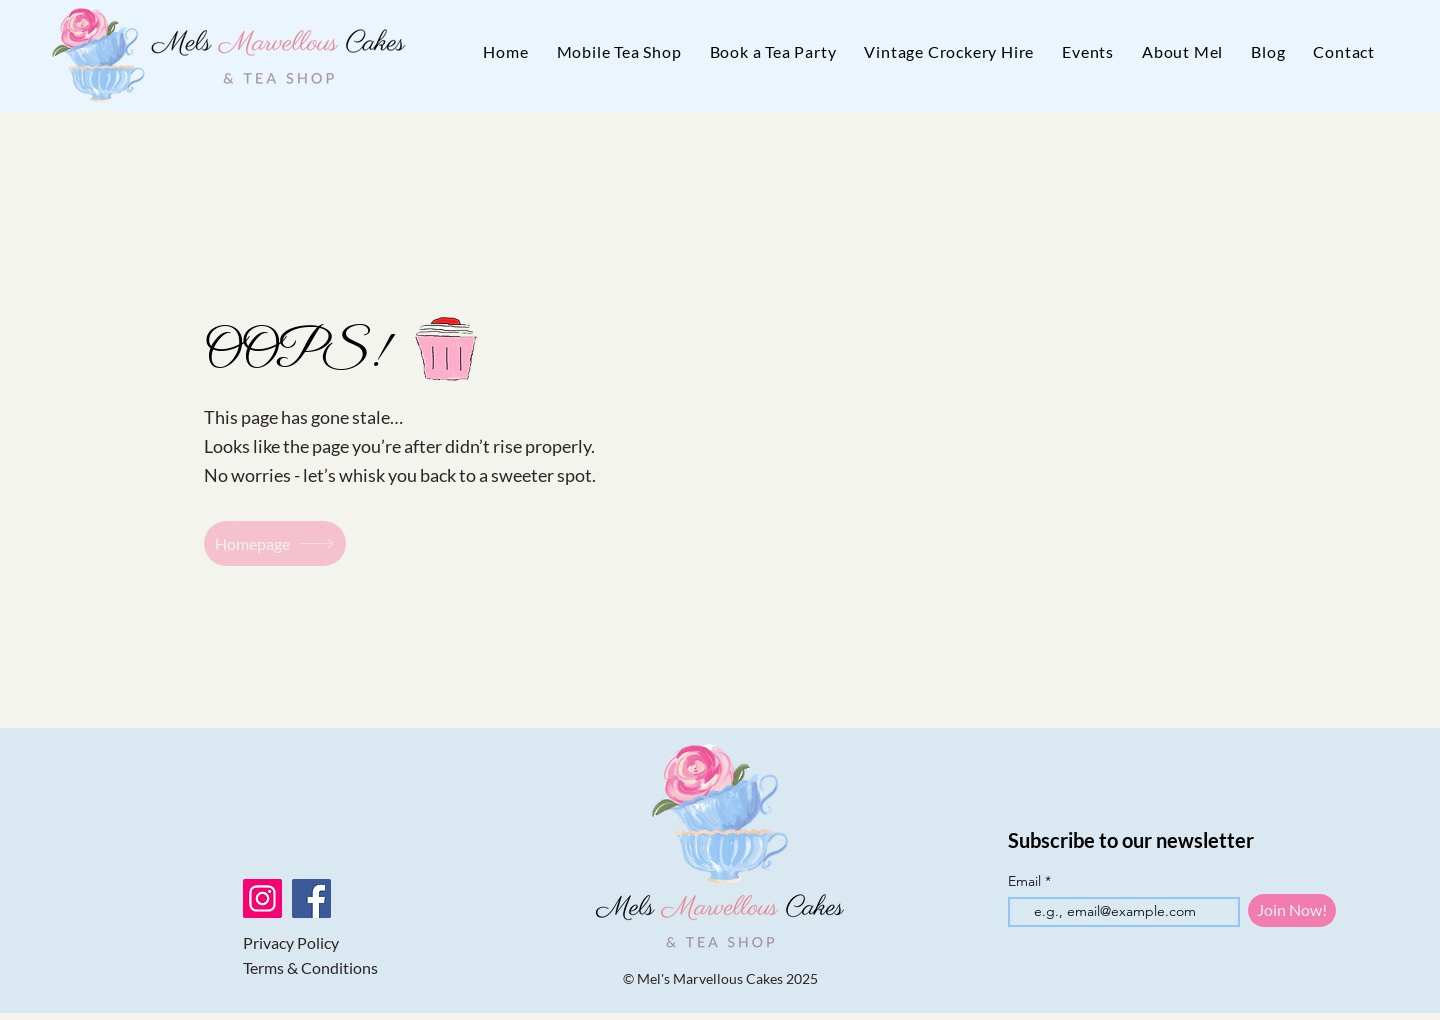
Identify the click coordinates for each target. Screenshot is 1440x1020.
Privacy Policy (291, 942)
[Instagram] (262, 898)
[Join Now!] (1292, 910)
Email (1026, 881)
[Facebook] (311, 898)
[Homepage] (275, 543)
